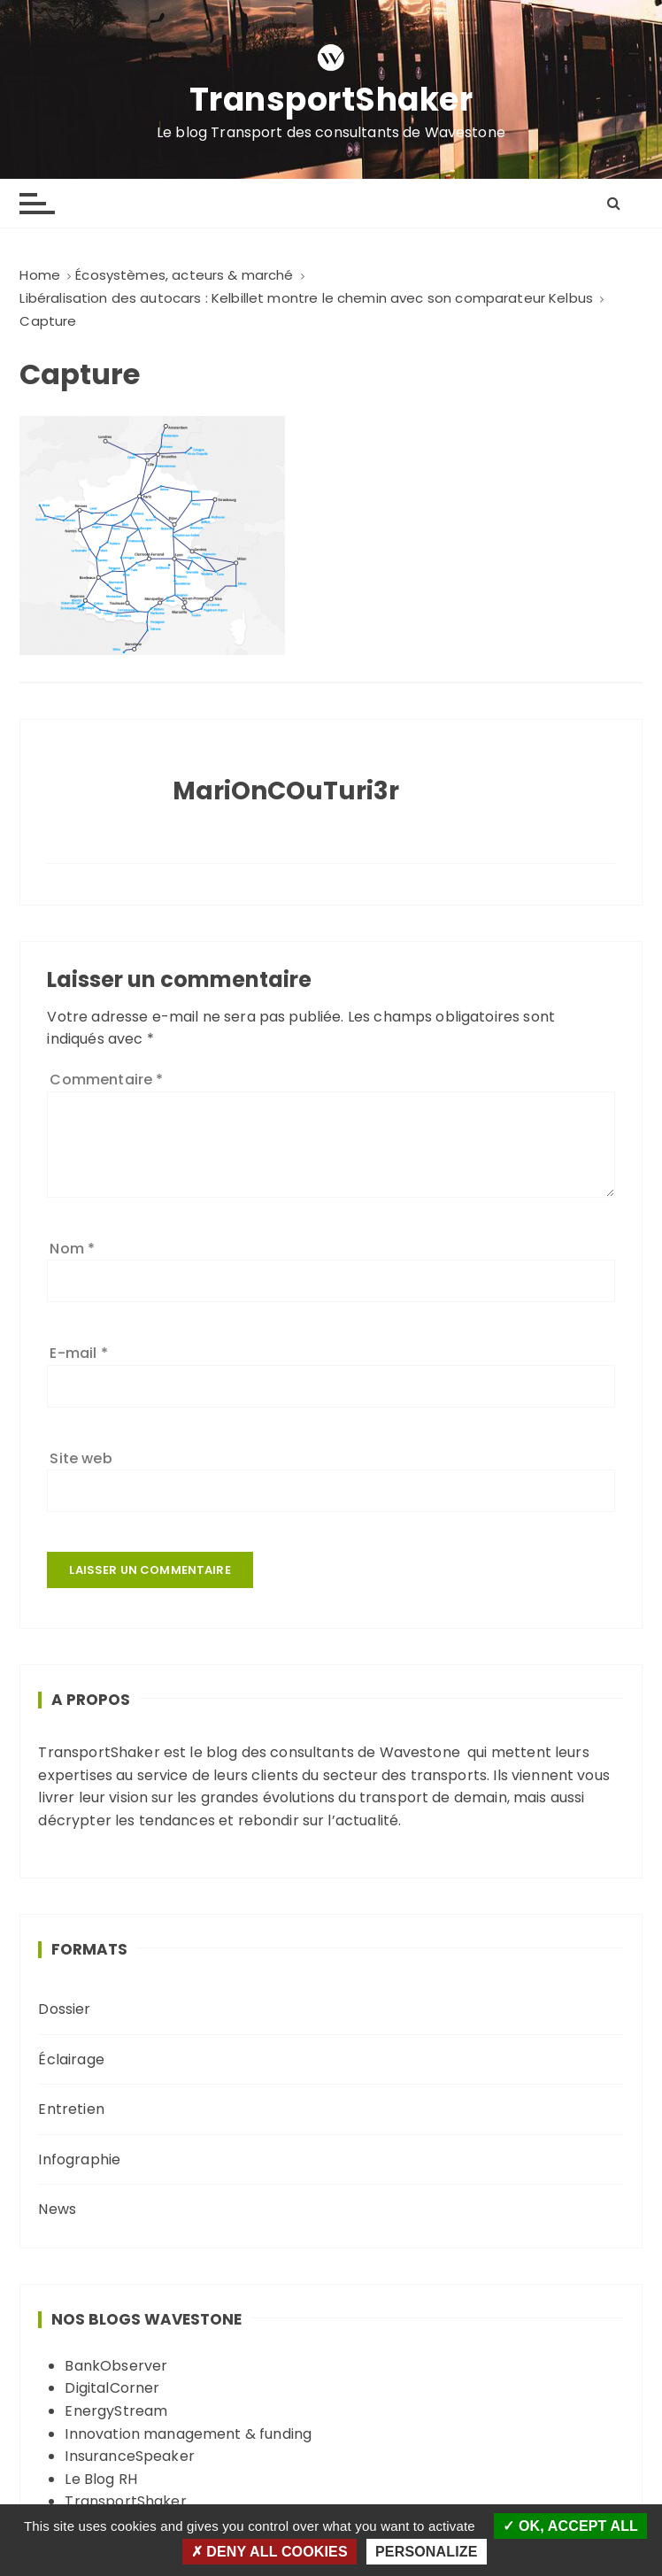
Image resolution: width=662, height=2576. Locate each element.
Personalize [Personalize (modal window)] (426, 2551)
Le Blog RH (101, 2479)
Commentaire (106, 1079)
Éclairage (71, 2059)
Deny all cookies (269, 2551)
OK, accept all (570, 2526)
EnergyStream (116, 2411)
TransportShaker (331, 100)
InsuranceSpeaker (129, 2456)
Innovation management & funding (188, 2434)
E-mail (78, 1353)
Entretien (71, 2109)
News (57, 2209)
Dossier (64, 2009)
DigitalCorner (112, 2388)
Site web (81, 1458)
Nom (72, 1248)
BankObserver (116, 2366)
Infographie (79, 2159)
